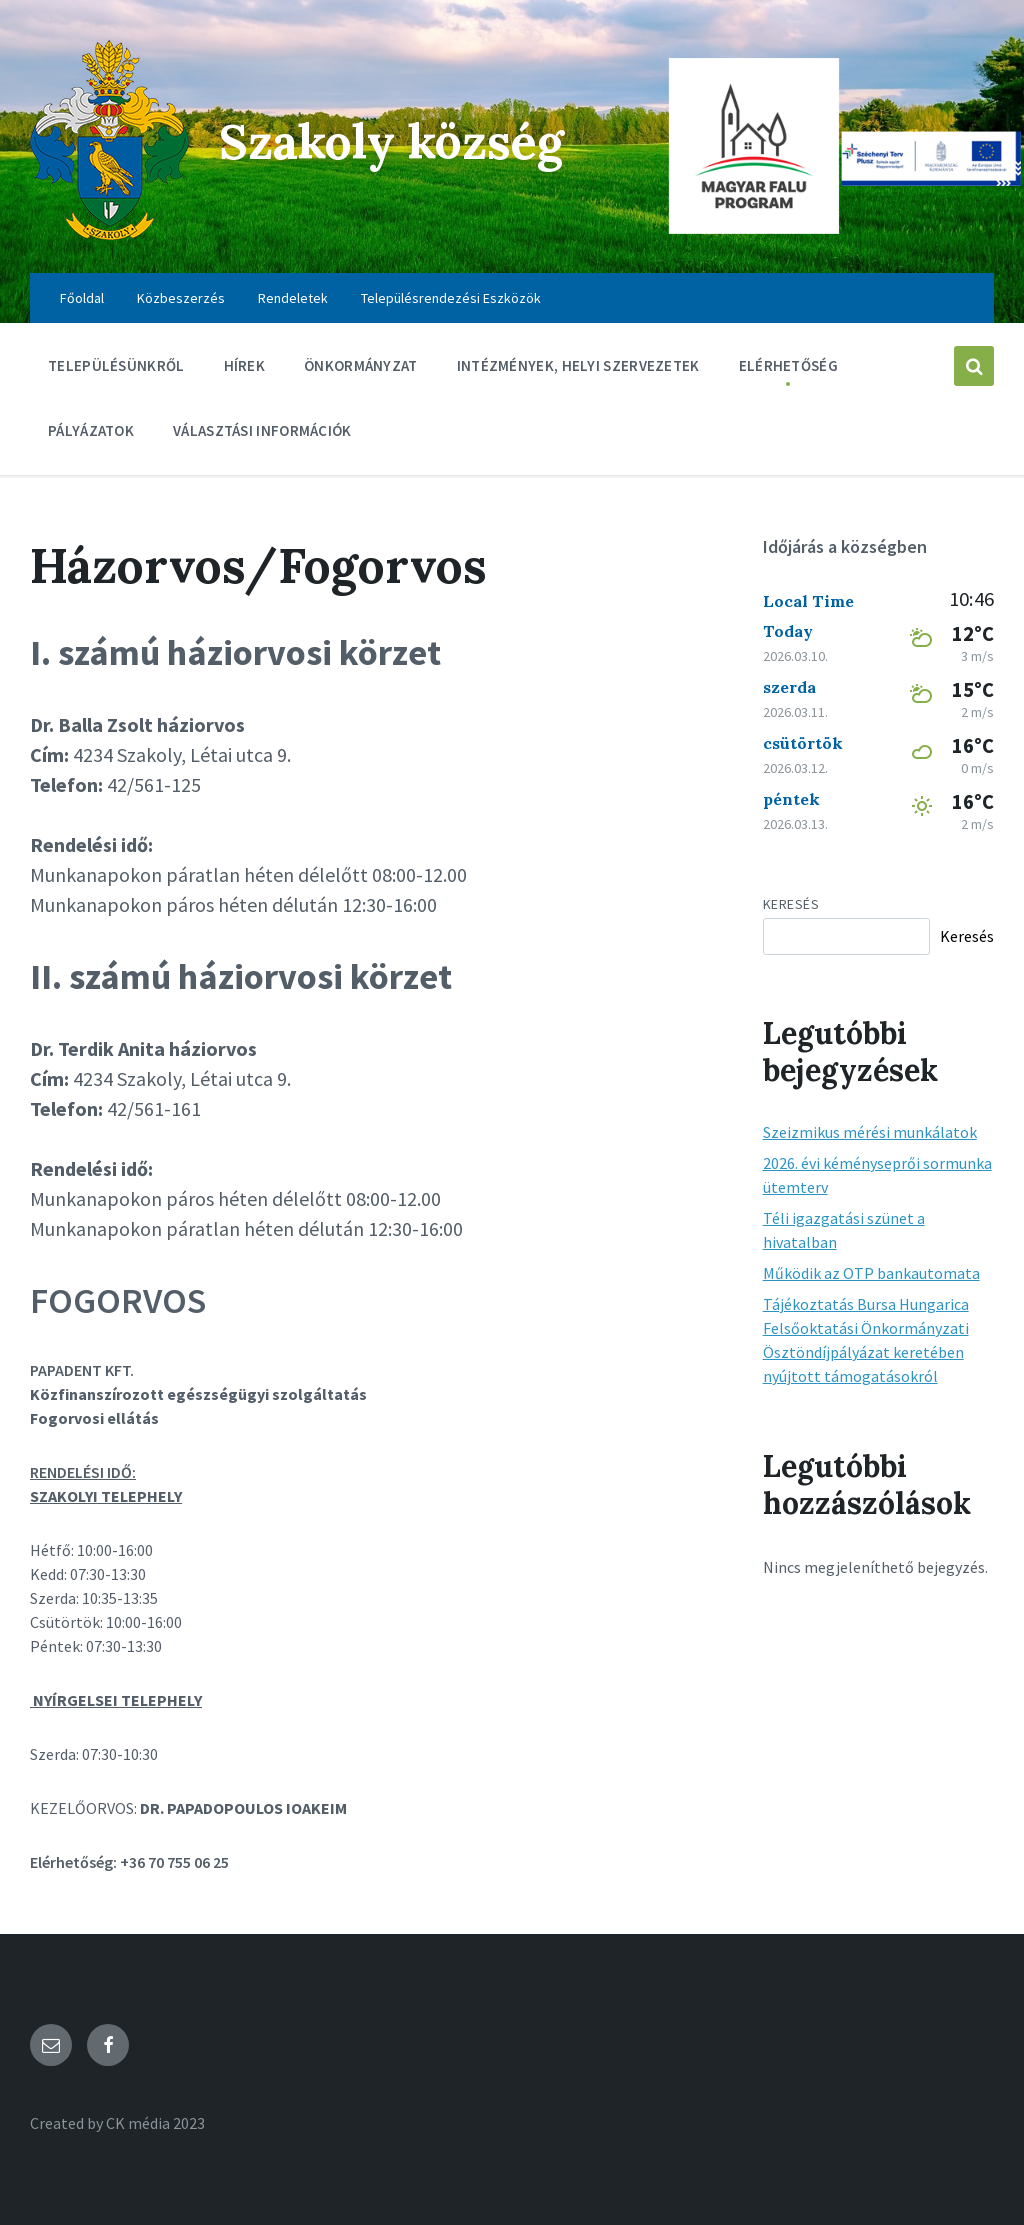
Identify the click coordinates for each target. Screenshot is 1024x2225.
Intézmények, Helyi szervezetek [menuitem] (578, 365)
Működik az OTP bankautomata (871, 1273)
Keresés (791, 904)
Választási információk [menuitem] (262, 430)
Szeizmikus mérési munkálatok (870, 1132)
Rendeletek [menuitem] (293, 298)
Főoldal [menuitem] (82, 298)
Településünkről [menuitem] (116, 365)
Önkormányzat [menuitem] (361, 365)
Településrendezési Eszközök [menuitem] (451, 298)
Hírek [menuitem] (245, 365)
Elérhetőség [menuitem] (788, 365)
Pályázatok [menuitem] (91, 430)
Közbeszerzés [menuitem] (181, 298)
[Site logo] (109, 234)
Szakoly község (391, 141)
